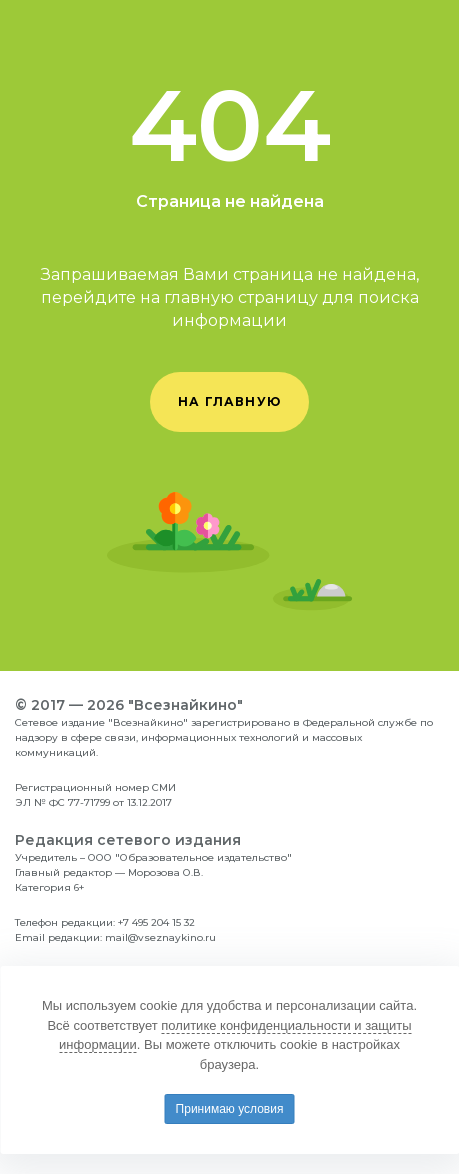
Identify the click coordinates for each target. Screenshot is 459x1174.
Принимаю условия (230, 1109)
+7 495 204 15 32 (156, 922)
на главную (229, 401)
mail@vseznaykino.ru (160, 937)
